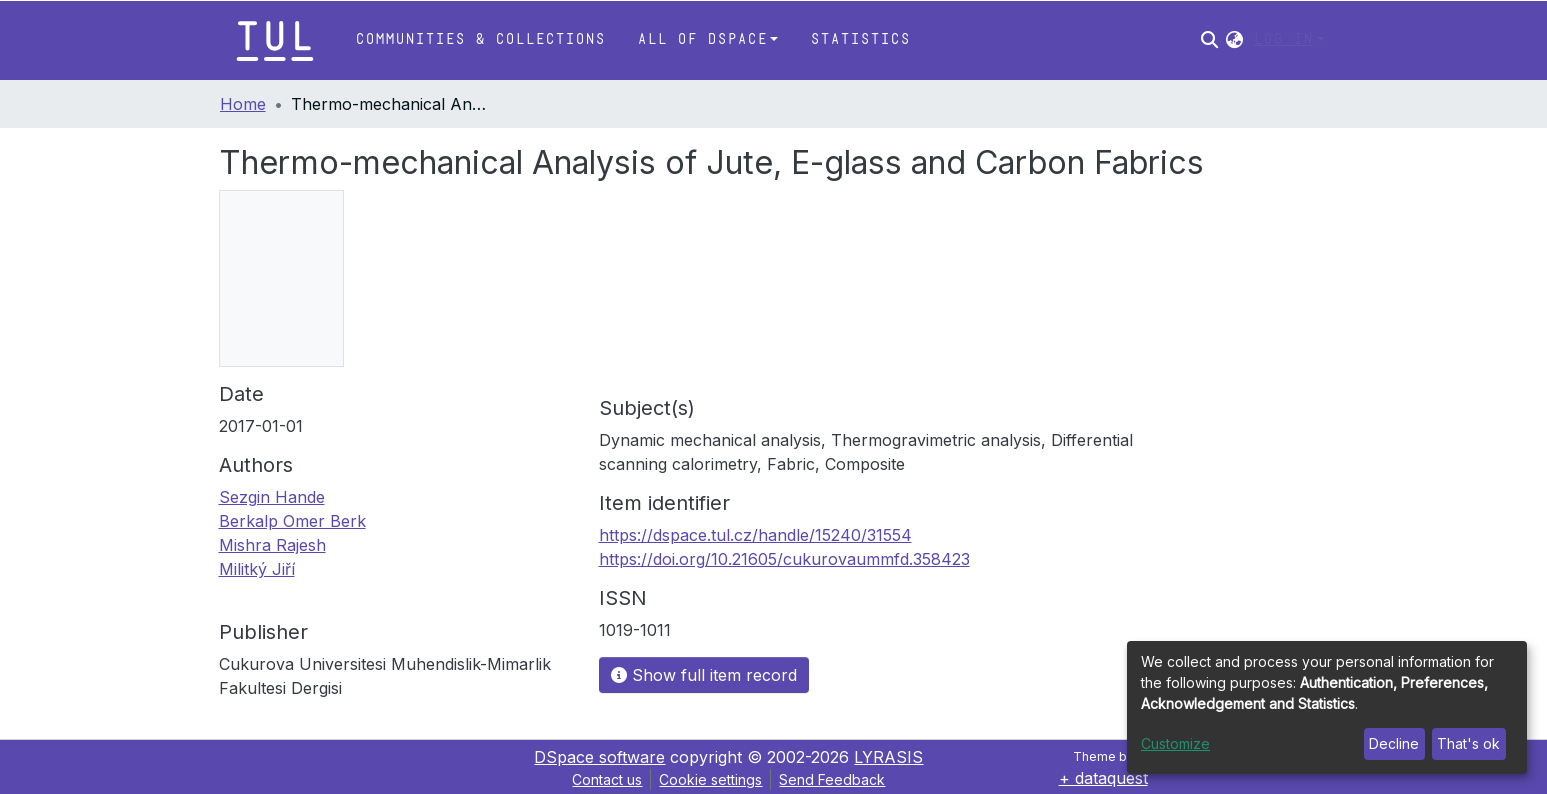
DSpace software (599, 757)
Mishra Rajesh (272, 545)
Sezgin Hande (272, 497)
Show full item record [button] (704, 675)
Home (243, 104)
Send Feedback (832, 779)
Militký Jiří (257, 569)
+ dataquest (1103, 778)
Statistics (860, 39)
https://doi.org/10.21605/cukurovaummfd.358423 (784, 559)
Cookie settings (710, 779)
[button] (1234, 40)
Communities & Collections (480, 39)
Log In (1283, 39)
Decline (1394, 743)
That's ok (1468, 743)
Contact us (607, 779)
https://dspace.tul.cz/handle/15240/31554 (755, 535)
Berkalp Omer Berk (292, 521)
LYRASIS (888, 757)
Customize (1175, 743)
